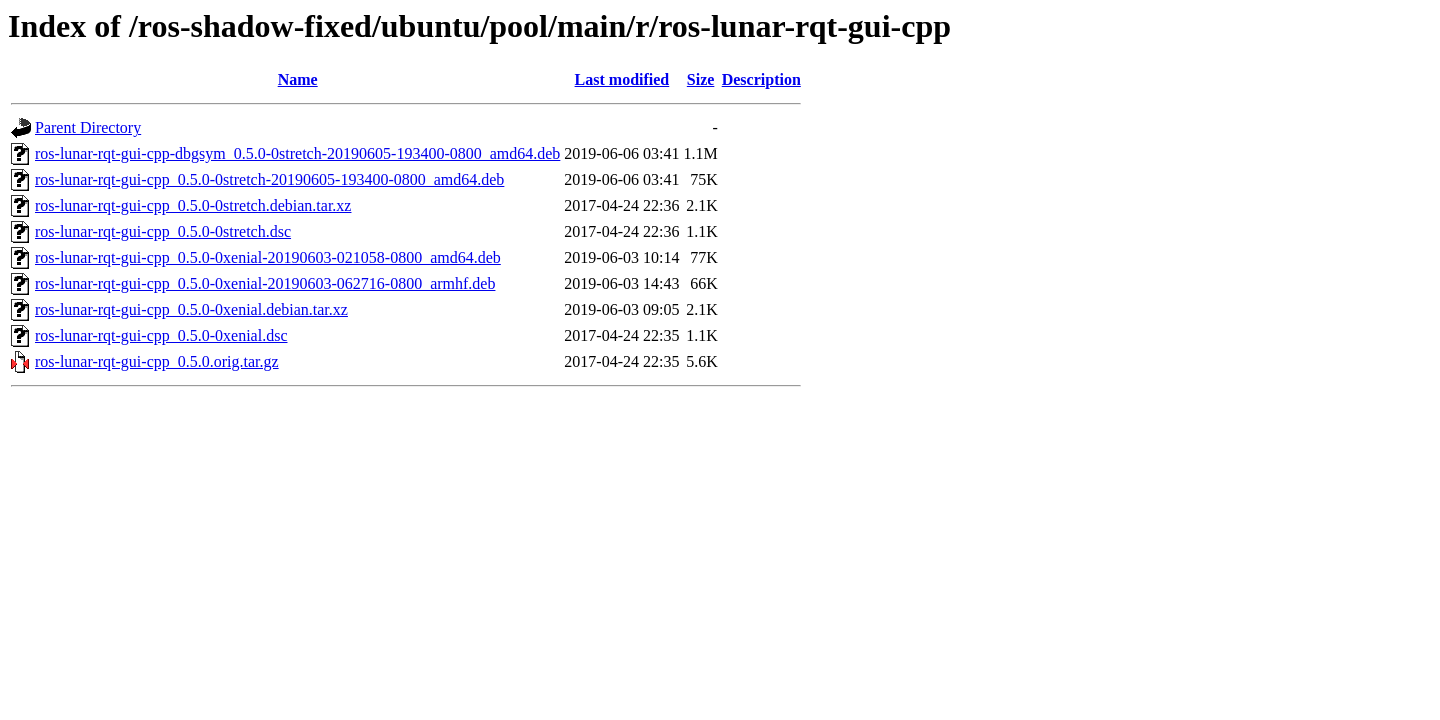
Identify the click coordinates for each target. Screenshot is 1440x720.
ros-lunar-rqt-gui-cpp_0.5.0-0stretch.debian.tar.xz (193, 205)
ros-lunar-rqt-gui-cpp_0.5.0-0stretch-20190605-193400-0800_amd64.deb (269, 179)
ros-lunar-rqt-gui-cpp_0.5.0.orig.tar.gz (157, 361)
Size (701, 79)
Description (761, 79)
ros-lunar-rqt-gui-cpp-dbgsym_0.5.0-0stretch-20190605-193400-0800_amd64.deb (297, 153)
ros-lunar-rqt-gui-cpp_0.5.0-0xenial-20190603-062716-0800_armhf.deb (265, 283)
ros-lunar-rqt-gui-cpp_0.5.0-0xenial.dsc (161, 335)
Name (298, 79)
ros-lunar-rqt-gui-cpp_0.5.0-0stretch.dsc (163, 231)
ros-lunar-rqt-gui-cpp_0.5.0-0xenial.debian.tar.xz (191, 309)
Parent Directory (88, 127)
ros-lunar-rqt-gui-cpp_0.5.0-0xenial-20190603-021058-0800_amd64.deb (268, 257)
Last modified (622, 79)
